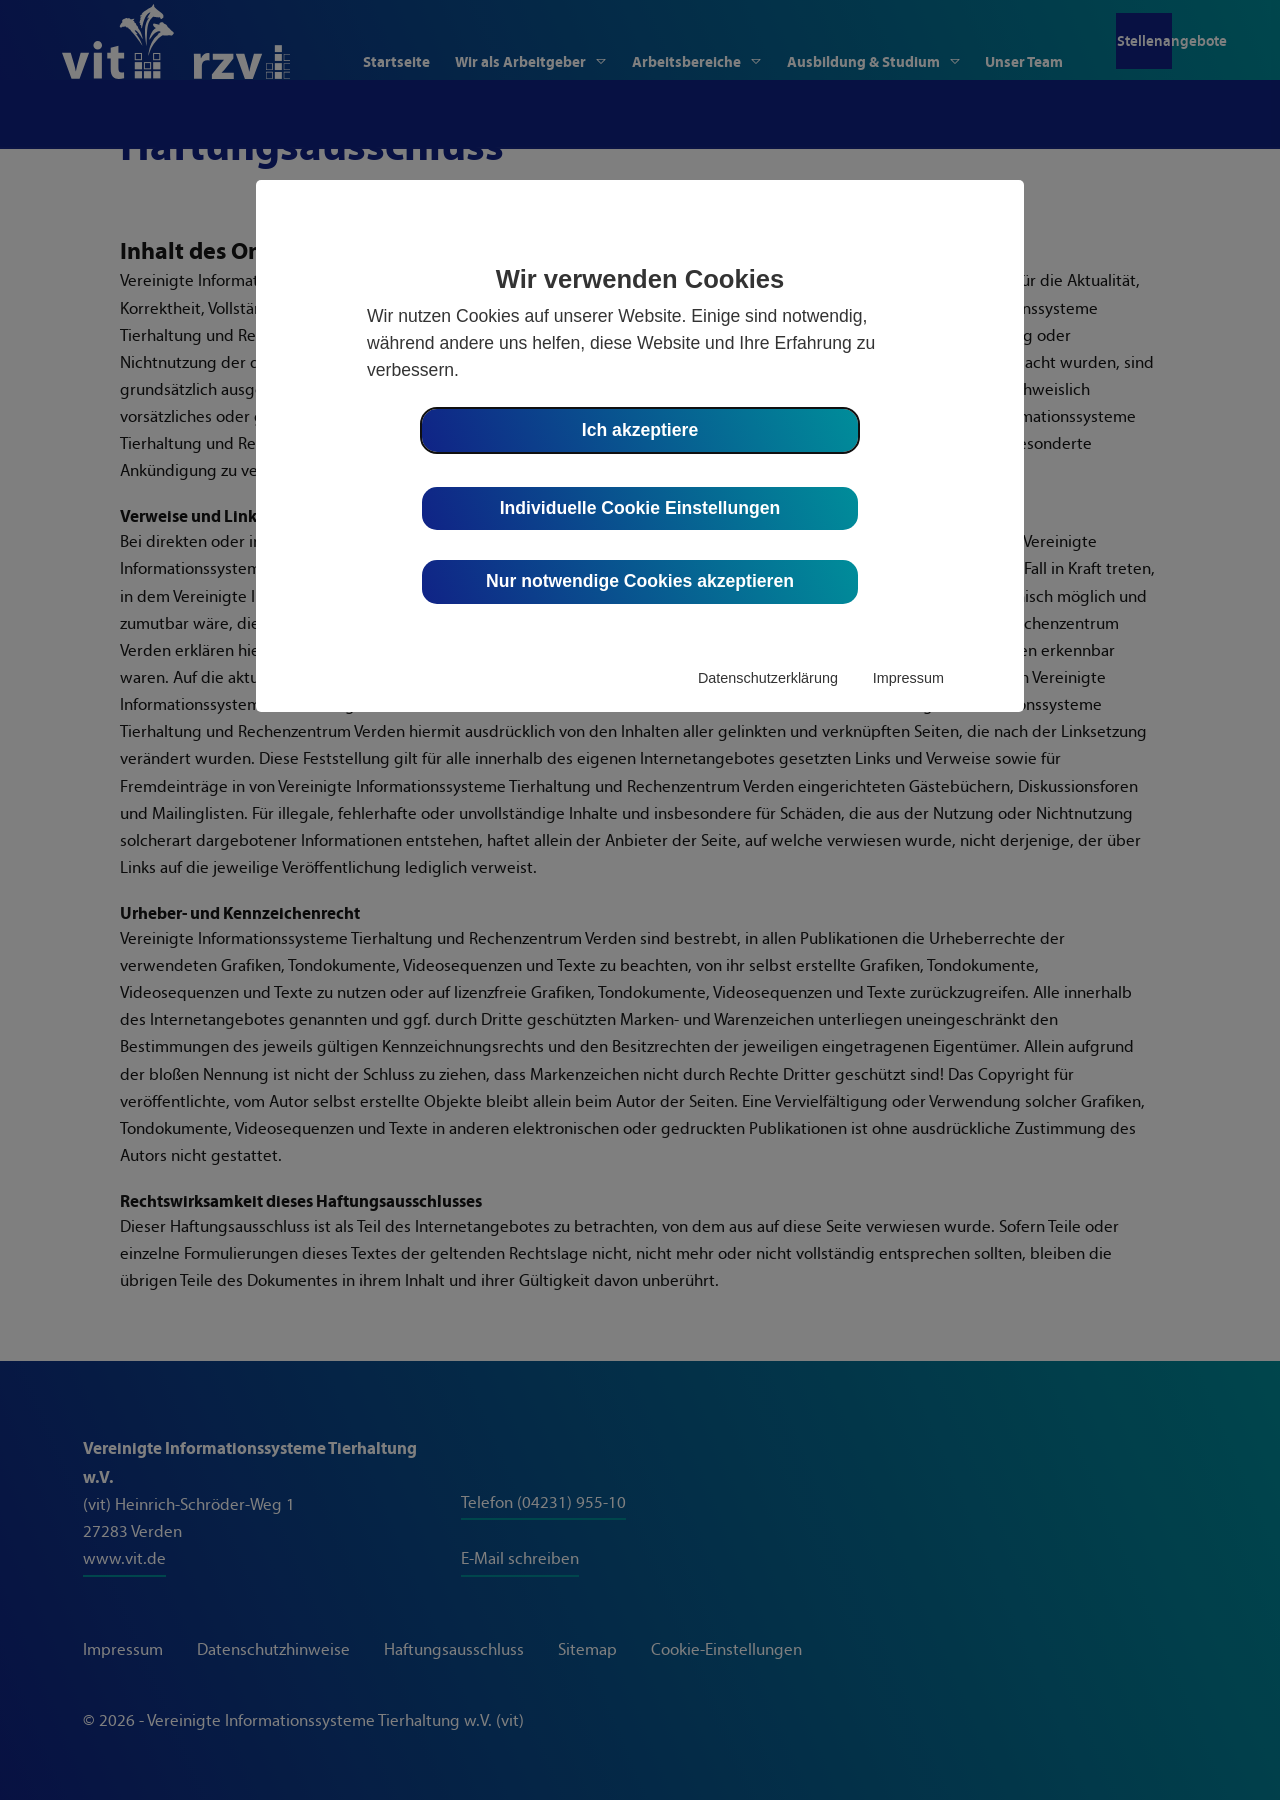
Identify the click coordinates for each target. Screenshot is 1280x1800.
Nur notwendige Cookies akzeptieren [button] (640, 581)
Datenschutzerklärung (768, 678)
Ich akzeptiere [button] (640, 430)
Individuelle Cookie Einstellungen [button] (640, 508)
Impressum (908, 678)
